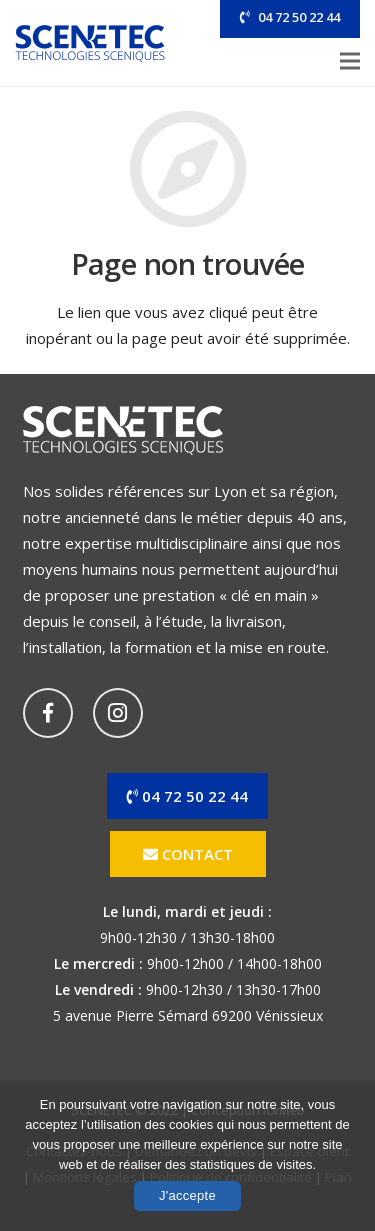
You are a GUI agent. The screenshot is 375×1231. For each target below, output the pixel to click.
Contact (188, 854)
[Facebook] (48, 713)
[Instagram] (118, 713)
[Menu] (350, 61)
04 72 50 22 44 (299, 17)
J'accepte (187, 1195)
